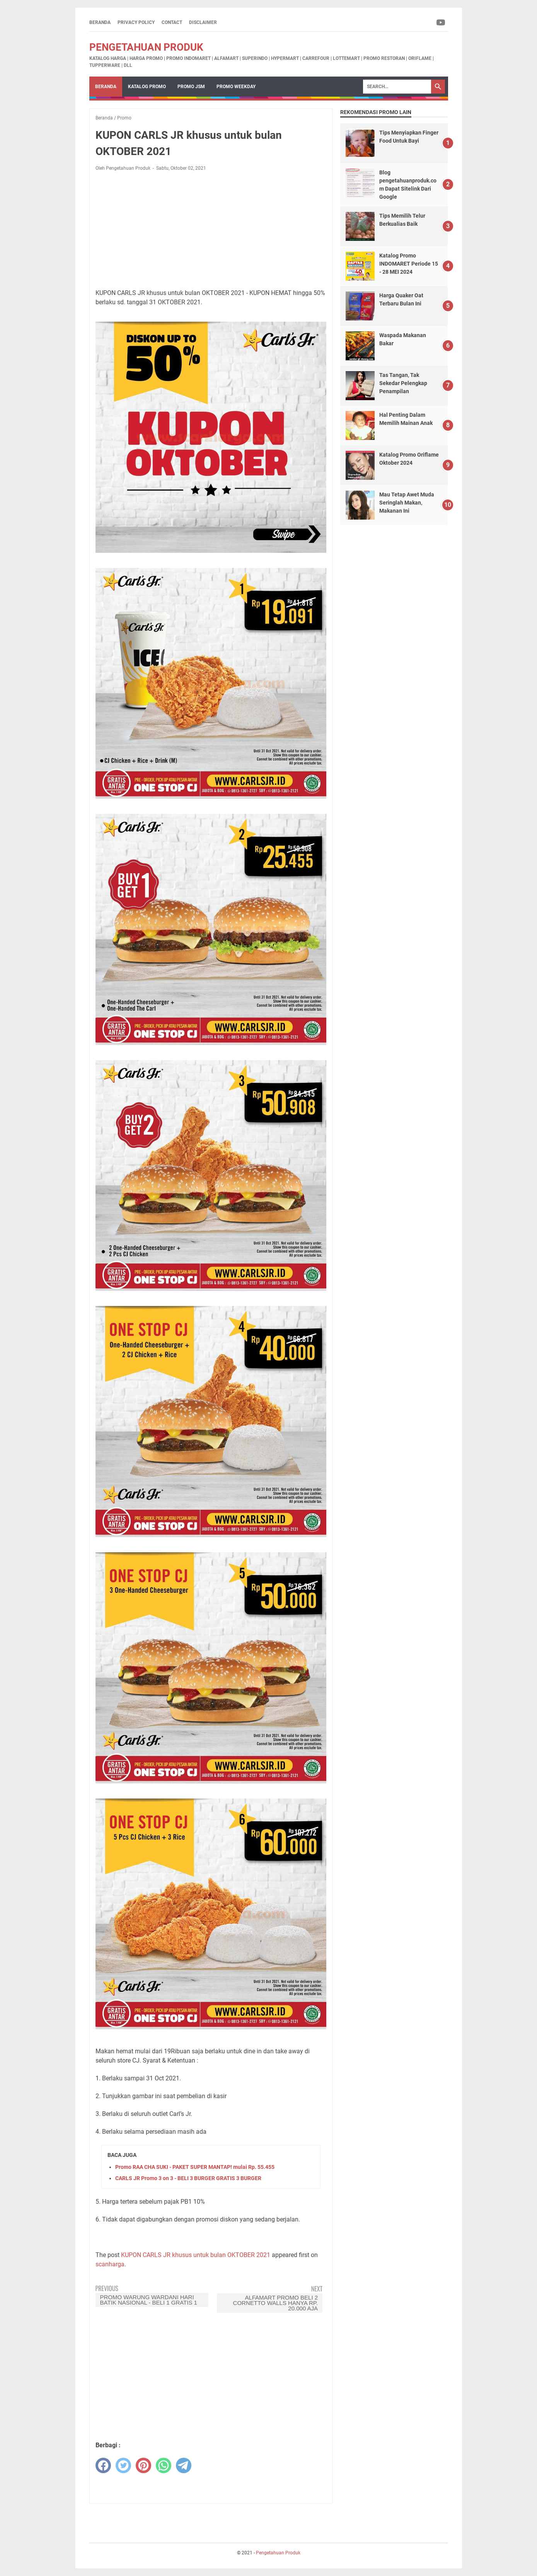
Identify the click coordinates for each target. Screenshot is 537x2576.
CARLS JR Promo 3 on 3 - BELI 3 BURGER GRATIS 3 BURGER (188, 2178)
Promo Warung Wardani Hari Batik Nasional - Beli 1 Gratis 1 (148, 2300)
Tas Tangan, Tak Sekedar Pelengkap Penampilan (403, 383)
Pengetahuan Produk (146, 47)
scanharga (109, 2264)
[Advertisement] (211, 229)
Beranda (100, 22)
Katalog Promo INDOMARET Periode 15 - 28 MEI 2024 (408, 263)
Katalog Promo (147, 86)
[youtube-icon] (441, 22)
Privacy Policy (136, 22)
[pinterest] (143, 2465)
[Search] (397, 87)
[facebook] (103, 2465)
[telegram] (183, 2465)
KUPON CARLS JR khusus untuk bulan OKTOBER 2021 (195, 2255)
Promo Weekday (236, 86)
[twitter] (123, 2465)
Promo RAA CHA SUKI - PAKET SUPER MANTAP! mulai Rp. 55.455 (194, 2167)
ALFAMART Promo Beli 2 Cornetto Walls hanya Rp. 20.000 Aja (275, 2303)
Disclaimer (203, 22)
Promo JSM (191, 86)
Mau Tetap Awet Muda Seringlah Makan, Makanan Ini (406, 502)
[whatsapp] (163, 2465)
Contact (172, 22)
